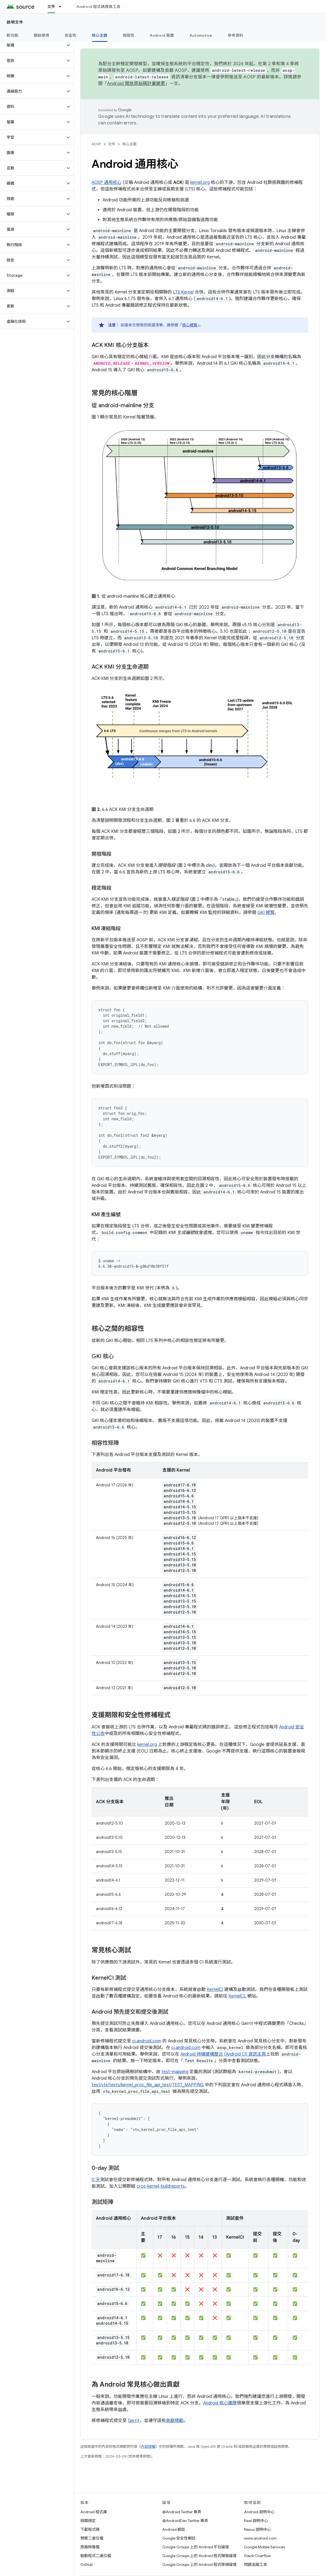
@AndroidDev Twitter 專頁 (185, 2520)
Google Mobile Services (264, 2546)
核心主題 (129, 144)
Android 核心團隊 (220, 2403)
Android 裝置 (162, 35)
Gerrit (134, 2420)
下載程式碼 (90, 2529)
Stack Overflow (257, 2555)
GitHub (86, 2564)
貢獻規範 (174, 2420)
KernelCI (215, 1989)
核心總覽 (189, 325)
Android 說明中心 (259, 2511)
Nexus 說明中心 (257, 2529)
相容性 (129, 35)
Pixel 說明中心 (256, 2520)
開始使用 (41, 35)
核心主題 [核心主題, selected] (99, 35)
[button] (32, 45)
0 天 (96, 2179)
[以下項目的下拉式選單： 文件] (62, 6)
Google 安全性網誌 (178, 2538)
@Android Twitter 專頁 (181, 2511)
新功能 (12, 35)
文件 (111, 144)
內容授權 (148, 2446)
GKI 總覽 (265, 912)
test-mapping (174, 2072)
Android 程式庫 (93, 2511)
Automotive (200, 35)
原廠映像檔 (90, 2546)
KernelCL (237, 1996)
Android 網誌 (173, 2529)
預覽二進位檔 (91, 2538)
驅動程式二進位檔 (95, 2555)
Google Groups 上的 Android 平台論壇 (195, 2546)
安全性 (70, 35)
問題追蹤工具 (255, 2564)
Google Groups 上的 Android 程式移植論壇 (199, 2564)
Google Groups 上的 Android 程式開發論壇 (199, 2555)
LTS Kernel (183, 292)
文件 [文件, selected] (51, 6)
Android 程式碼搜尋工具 (98, 6)
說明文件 (15, 22)
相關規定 (88, 2520)
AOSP (96, 144)
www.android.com (260, 2538)
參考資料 (235, 35)
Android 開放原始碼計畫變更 (136, 83)
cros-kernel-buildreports (161, 2186)
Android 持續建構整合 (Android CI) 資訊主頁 (223, 2054)
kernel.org (200, 182)
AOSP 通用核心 (106, 182)
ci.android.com (146, 2041)
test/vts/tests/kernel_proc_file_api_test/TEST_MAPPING (148, 2085)
